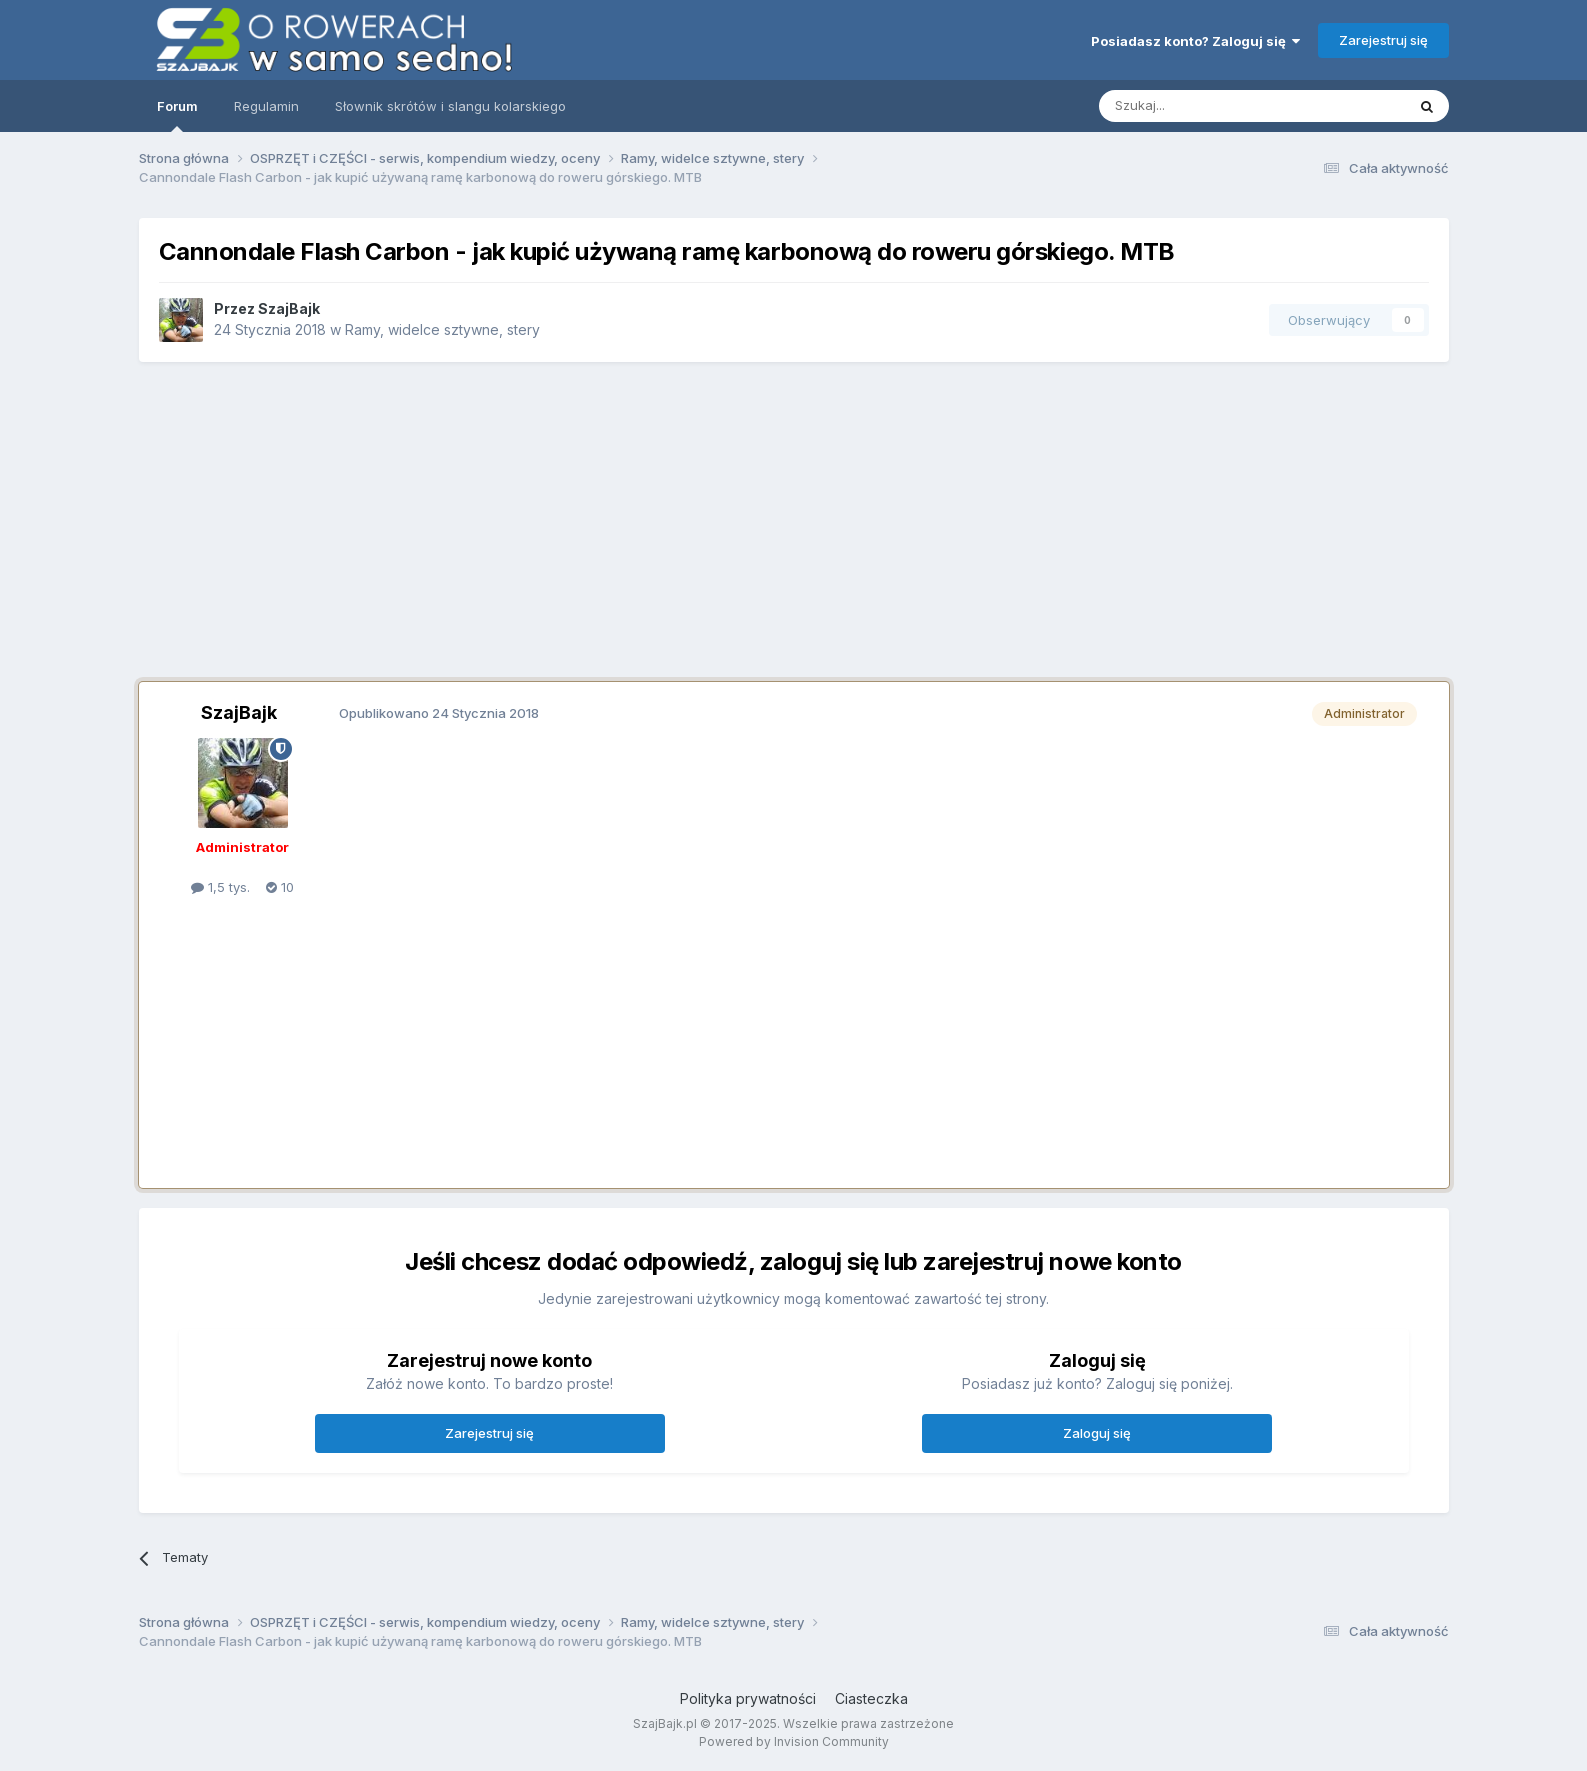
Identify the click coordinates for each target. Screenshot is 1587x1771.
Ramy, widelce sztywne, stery (442, 329)
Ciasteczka (871, 1698)
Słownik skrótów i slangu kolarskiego (450, 106)
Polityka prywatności (748, 1698)
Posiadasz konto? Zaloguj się (1195, 41)
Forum (177, 115)
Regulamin (266, 106)
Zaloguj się (1097, 1433)
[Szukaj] (1202, 106)
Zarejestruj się (1383, 40)
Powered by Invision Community (794, 1741)
